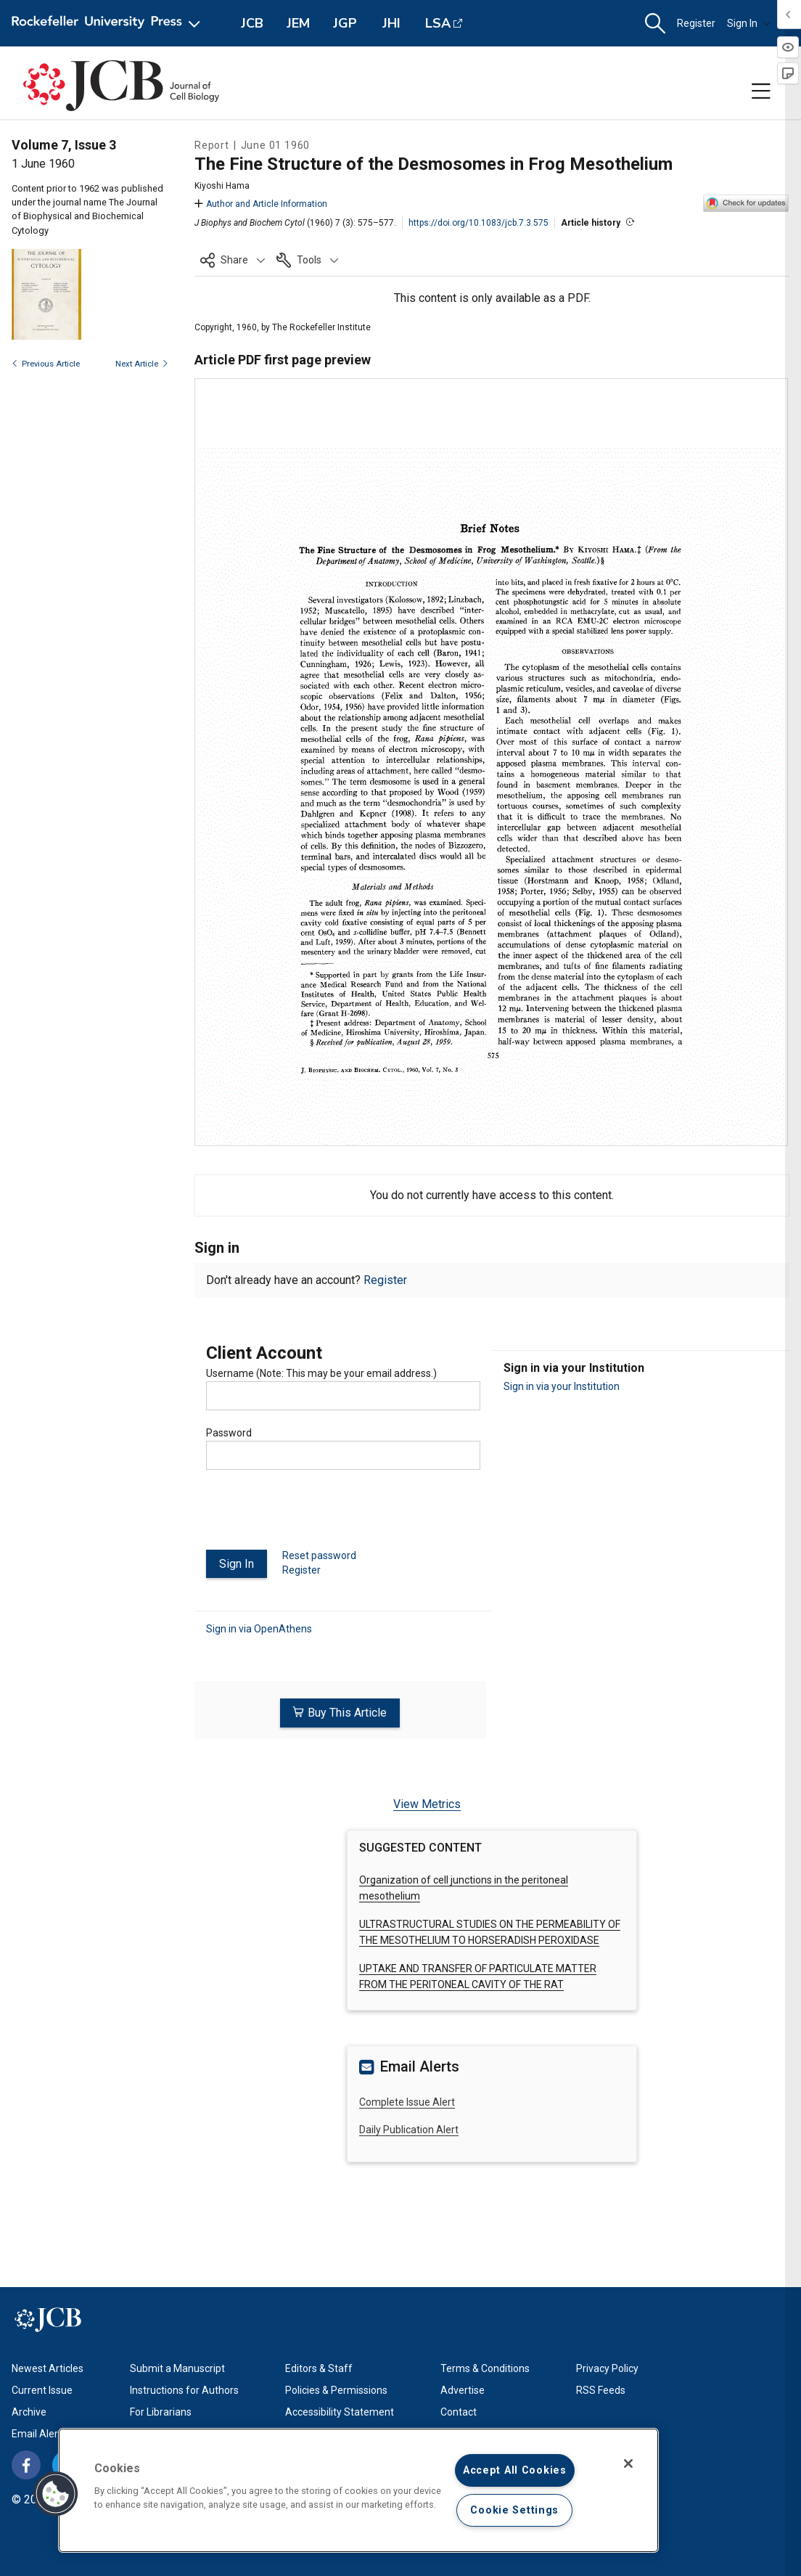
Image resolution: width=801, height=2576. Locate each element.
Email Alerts (39, 2432)
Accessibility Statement (339, 2410)
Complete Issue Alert (407, 2100)
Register (696, 23)
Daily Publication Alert (409, 2128)
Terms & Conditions (485, 2367)
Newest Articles (47, 2367)
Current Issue (42, 2389)
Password (229, 1433)
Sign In (749, 23)
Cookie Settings (514, 2510)
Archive (29, 2410)
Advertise (462, 2389)
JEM (298, 23)
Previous (46, 364)
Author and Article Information (260, 204)
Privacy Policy (607, 2367)
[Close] (628, 2463)
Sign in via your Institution (562, 1386)
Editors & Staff (319, 2367)
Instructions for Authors (184, 2389)
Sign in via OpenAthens (259, 1628)
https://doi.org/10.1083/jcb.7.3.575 (478, 223)
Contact (458, 2410)
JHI (391, 23)
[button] (655, 23)
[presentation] (316, 1515)
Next (141, 364)
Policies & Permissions (336, 2389)
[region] (358, 2490)
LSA (438, 23)
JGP (345, 23)
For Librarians (161, 2410)
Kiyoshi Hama (222, 186)
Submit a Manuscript (177, 2367)
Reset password (319, 1555)
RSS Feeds (600, 2389)
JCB (252, 23)
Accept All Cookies (515, 2470)
